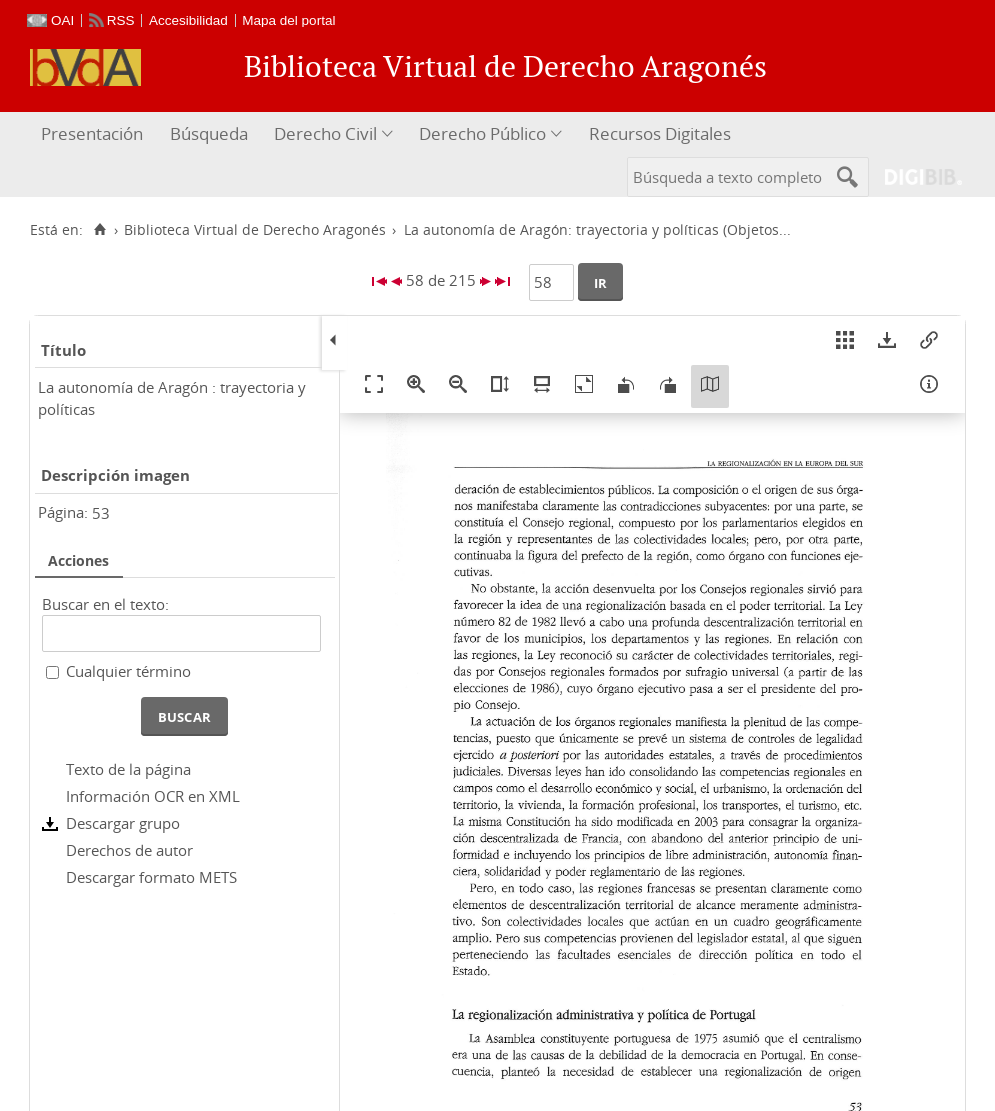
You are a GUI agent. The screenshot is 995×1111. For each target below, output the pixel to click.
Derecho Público (482, 133)
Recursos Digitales (660, 133)
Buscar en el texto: (105, 604)
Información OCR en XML (153, 796)
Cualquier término (128, 671)
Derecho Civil (325, 133)
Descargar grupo (123, 823)
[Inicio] (99, 230)
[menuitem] (94, 134)
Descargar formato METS (151, 877)
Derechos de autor (129, 850)
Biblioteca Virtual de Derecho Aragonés (255, 230)
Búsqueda (209, 133)
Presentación (92, 133)
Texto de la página (128, 769)
